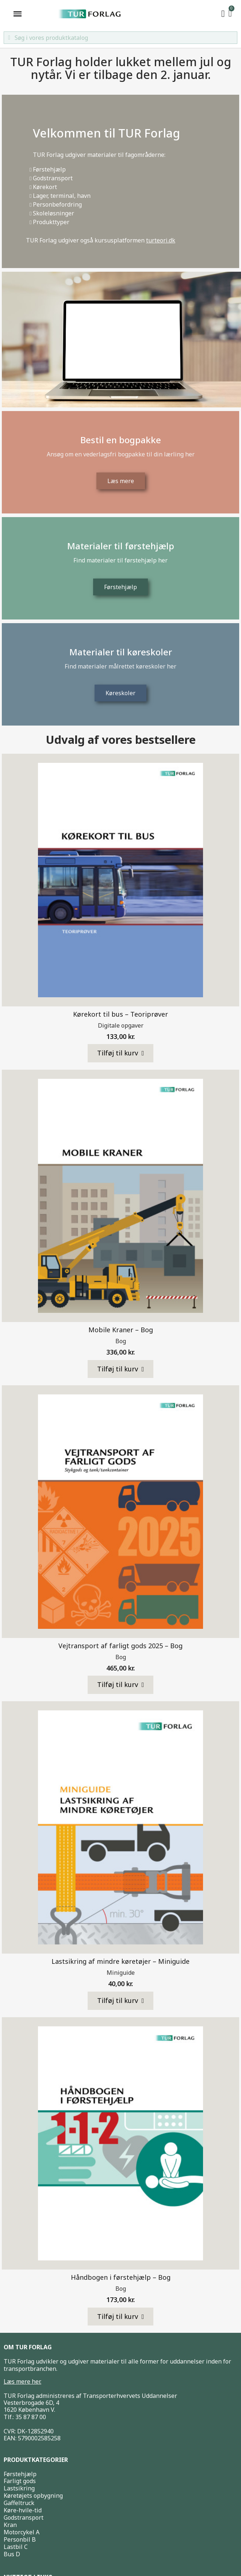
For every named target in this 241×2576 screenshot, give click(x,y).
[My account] (223, 13)
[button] (121, 1053)
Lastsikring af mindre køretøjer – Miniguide (120, 1961)
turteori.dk (160, 240)
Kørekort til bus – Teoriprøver (120, 1014)
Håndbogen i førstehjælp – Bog (121, 2277)
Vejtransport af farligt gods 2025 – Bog (120, 1645)
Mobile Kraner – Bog (120, 1329)
